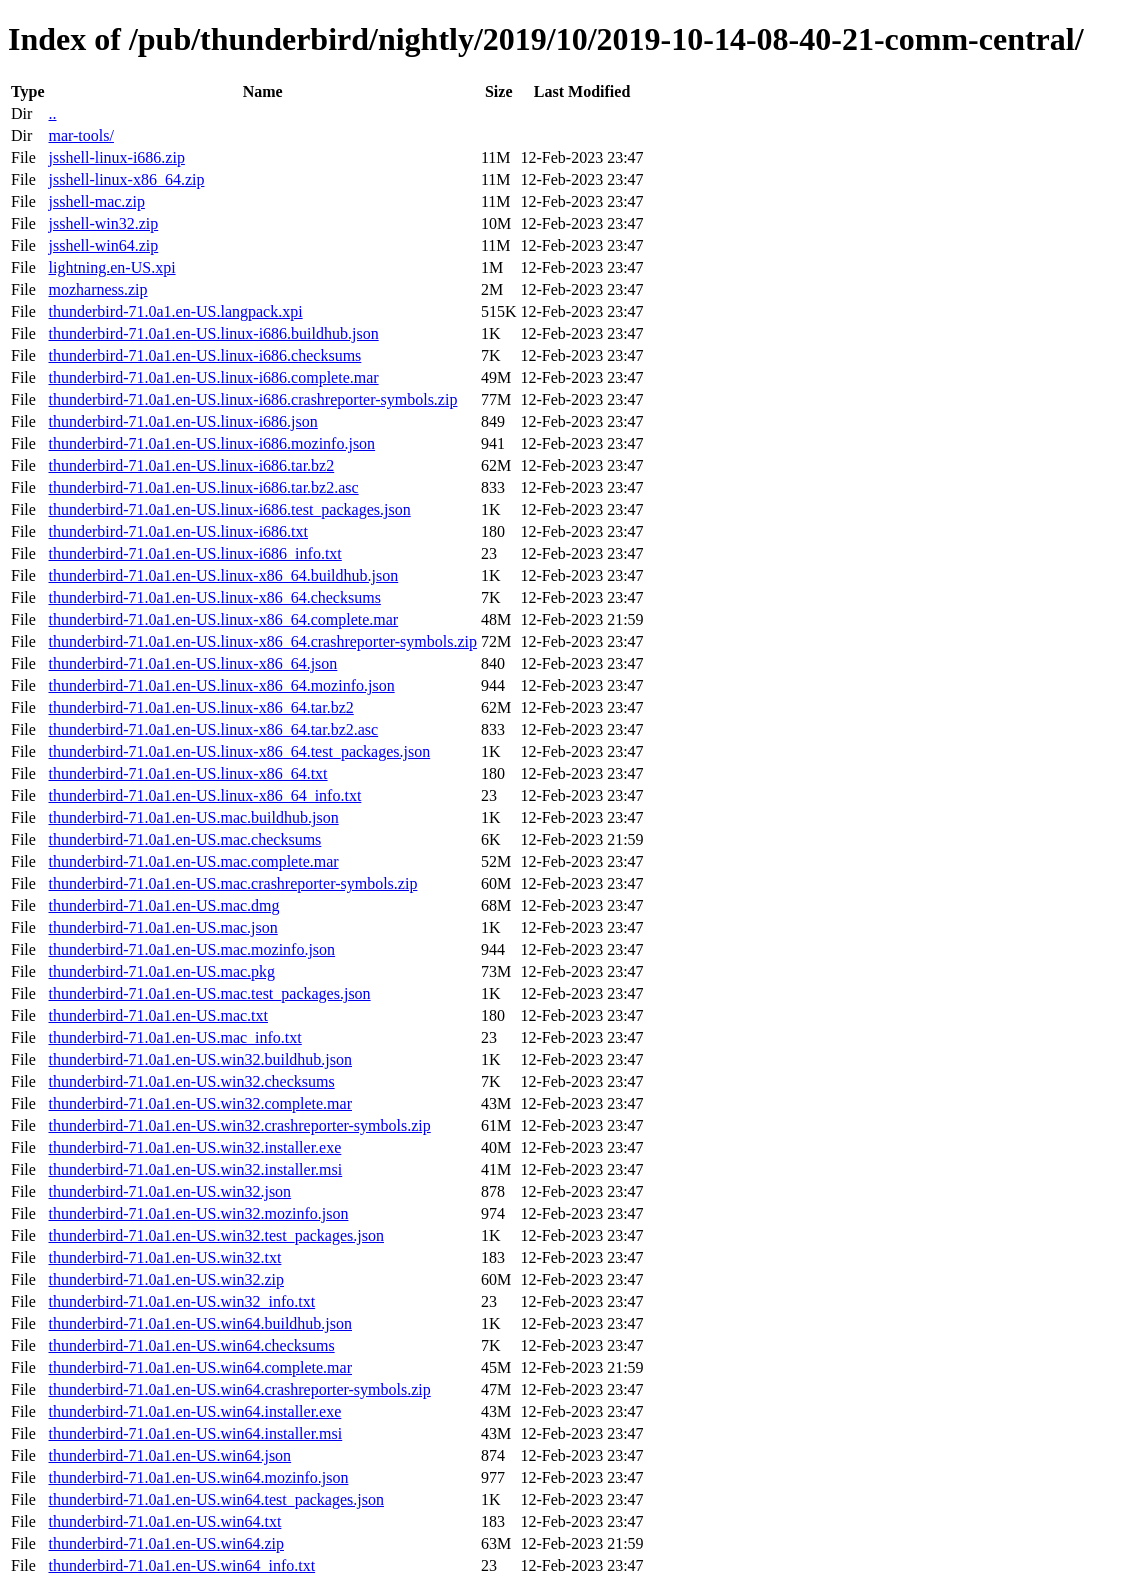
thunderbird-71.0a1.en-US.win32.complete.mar (199, 1103)
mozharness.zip (97, 289)
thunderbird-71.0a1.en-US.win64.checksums (191, 1345)
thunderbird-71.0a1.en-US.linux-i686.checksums (204, 355)
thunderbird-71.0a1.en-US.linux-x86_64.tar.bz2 (200, 707)
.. (52, 113)
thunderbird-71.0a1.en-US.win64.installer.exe (194, 1411)
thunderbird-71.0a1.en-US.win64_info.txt (181, 1565)
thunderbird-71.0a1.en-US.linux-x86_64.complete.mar (223, 619)
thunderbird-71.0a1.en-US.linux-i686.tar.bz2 (191, 465)
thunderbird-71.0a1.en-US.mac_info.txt (174, 1037)
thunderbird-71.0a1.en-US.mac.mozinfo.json (191, 949)
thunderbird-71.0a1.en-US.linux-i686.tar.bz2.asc (203, 487)
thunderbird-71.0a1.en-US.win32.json (169, 1191)
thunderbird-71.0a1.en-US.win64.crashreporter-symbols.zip (239, 1389)
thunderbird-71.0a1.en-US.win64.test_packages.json (215, 1499)
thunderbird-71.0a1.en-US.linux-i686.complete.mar (213, 377)
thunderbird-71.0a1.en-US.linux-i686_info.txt (194, 553)
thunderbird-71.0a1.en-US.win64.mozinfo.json (198, 1477)
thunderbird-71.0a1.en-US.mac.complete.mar (193, 861)
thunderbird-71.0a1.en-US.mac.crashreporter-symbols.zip (232, 883)
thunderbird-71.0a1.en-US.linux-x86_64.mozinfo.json (221, 685)
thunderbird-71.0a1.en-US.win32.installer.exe (194, 1147)
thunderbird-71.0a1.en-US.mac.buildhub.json (193, 817)
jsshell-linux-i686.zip (116, 157)
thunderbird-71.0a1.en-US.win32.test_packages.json (215, 1235)
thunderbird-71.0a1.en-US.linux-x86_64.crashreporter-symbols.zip (262, 641)
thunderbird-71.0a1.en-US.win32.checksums (191, 1081)
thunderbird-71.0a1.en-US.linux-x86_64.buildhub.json (223, 575)
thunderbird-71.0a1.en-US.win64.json (169, 1455)
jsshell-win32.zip (103, 223)
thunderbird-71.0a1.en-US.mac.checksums (184, 839)
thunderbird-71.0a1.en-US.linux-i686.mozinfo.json (211, 443)
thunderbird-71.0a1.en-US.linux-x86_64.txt (187, 773)
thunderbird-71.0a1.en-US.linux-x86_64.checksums (214, 597)
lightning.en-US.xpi (111, 267)
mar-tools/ (80, 135)
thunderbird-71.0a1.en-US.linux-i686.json (182, 421)
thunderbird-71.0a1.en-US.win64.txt (164, 1521)
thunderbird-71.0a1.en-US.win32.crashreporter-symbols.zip (239, 1125)
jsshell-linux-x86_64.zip (126, 179)
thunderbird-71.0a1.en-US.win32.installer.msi (195, 1169)
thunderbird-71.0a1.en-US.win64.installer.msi (195, 1433)
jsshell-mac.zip (96, 201)
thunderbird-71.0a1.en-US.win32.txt (164, 1257)
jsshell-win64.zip (103, 245)
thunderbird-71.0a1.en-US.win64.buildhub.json (200, 1323)
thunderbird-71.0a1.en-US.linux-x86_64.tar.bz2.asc (213, 729)
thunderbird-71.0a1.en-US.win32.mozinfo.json (198, 1213)
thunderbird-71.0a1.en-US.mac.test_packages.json (209, 993)
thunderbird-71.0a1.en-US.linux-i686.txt (178, 531)
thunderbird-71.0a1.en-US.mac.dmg (163, 905)
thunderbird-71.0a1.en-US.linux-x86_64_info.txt (204, 795)
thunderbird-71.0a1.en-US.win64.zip (166, 1543)
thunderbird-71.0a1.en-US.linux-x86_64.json (192, 663)
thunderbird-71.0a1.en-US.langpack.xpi (175, 311)
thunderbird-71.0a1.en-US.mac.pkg (161, 971)
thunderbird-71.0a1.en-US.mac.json (162, 927)
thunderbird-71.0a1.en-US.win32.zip (166, 1279)
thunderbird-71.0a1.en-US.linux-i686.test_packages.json (229, 509)
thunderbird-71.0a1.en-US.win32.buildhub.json (200, 1059)
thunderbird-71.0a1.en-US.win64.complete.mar (199, 1367)
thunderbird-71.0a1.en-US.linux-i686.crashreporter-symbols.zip (252, 399)
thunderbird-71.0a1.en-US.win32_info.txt (181, 1301)
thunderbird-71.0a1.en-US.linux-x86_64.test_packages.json (239, 751)
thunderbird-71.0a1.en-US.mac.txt (158, 1015)
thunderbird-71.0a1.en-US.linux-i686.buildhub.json (213, 333)
